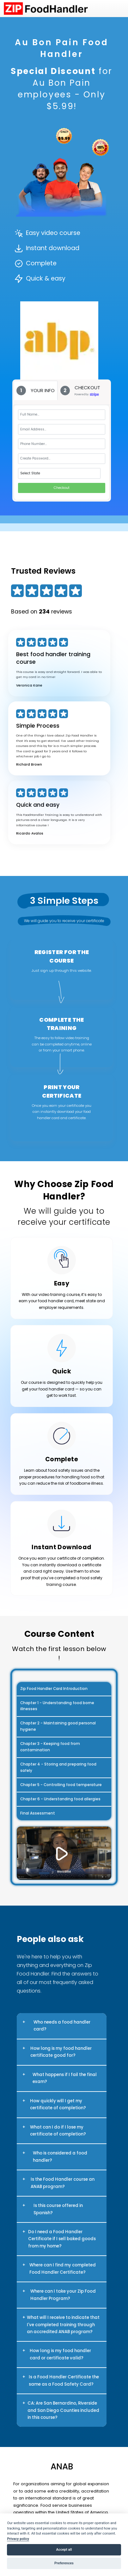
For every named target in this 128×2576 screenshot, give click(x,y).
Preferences (64, 2563)
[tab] (36, 390)
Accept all (64, 2550)
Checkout (62, 487)
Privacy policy (18, 2539)
